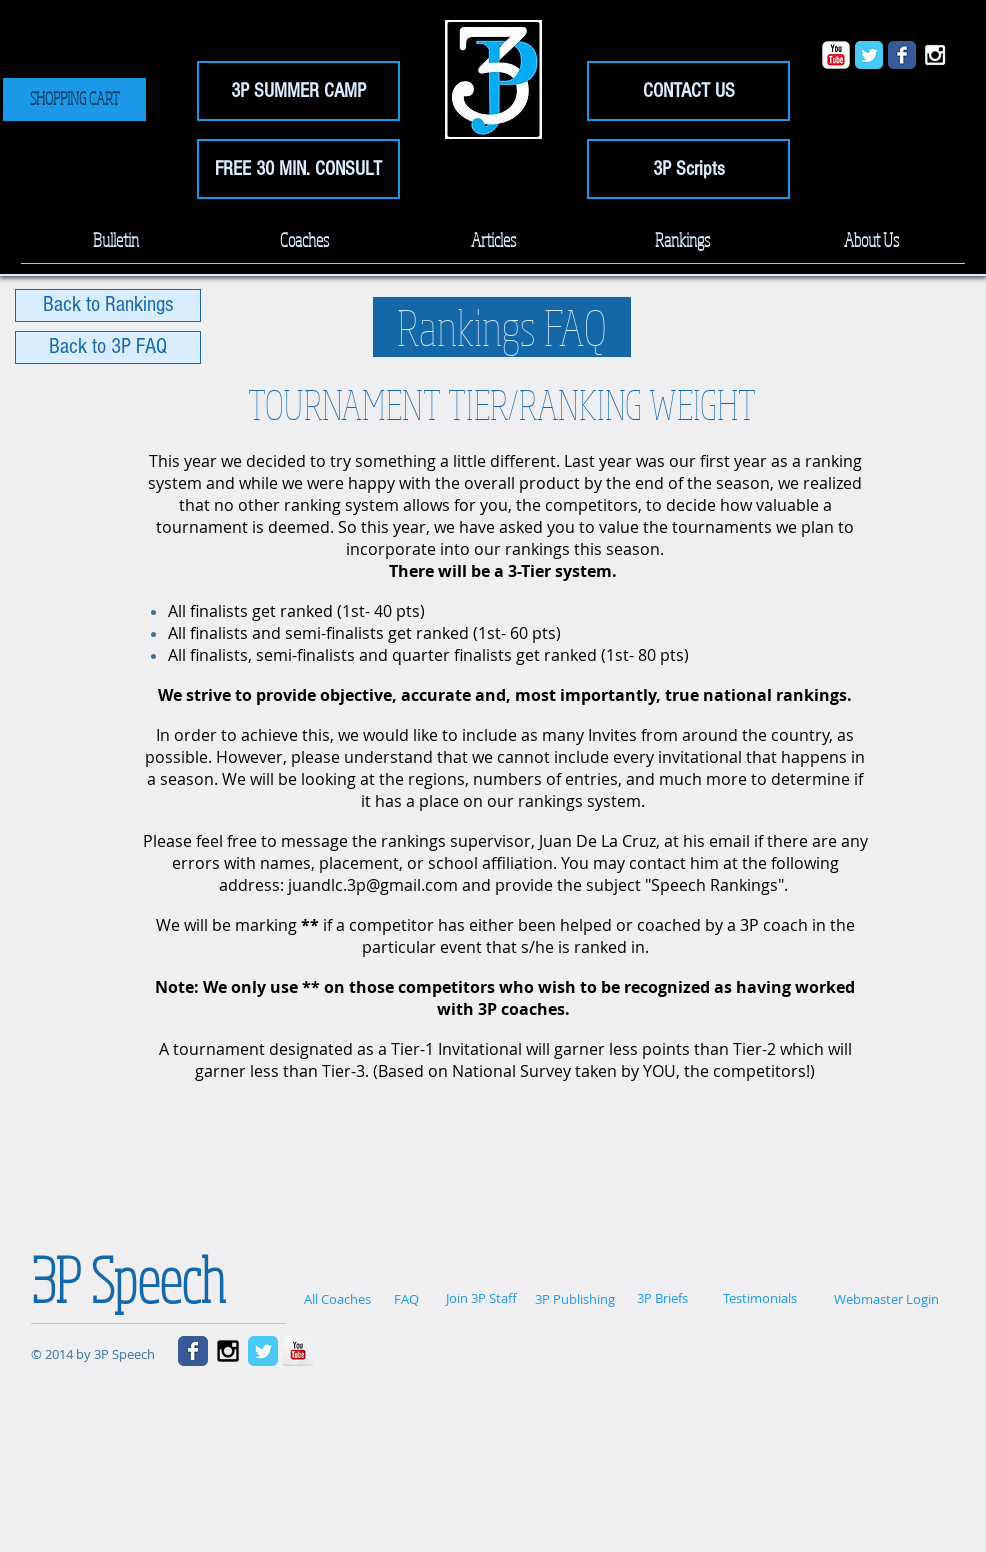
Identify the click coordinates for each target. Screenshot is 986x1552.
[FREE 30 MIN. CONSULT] (298, 169)
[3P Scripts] (688, 169)
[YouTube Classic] (836, 55)
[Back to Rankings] (108, 305)
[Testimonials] (760, 1298)
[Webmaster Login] (886, 1299)
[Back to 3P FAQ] (108, 347)
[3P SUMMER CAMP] (298, 91)
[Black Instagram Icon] (228, 1351)
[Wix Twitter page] (869, 55)
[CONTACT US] (688, 91)
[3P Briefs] (662, 1298)
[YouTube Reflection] (298, 1351)
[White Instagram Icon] (935, 55)
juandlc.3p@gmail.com (373, 885)
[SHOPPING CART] (74, 99)
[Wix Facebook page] (902, 55)
